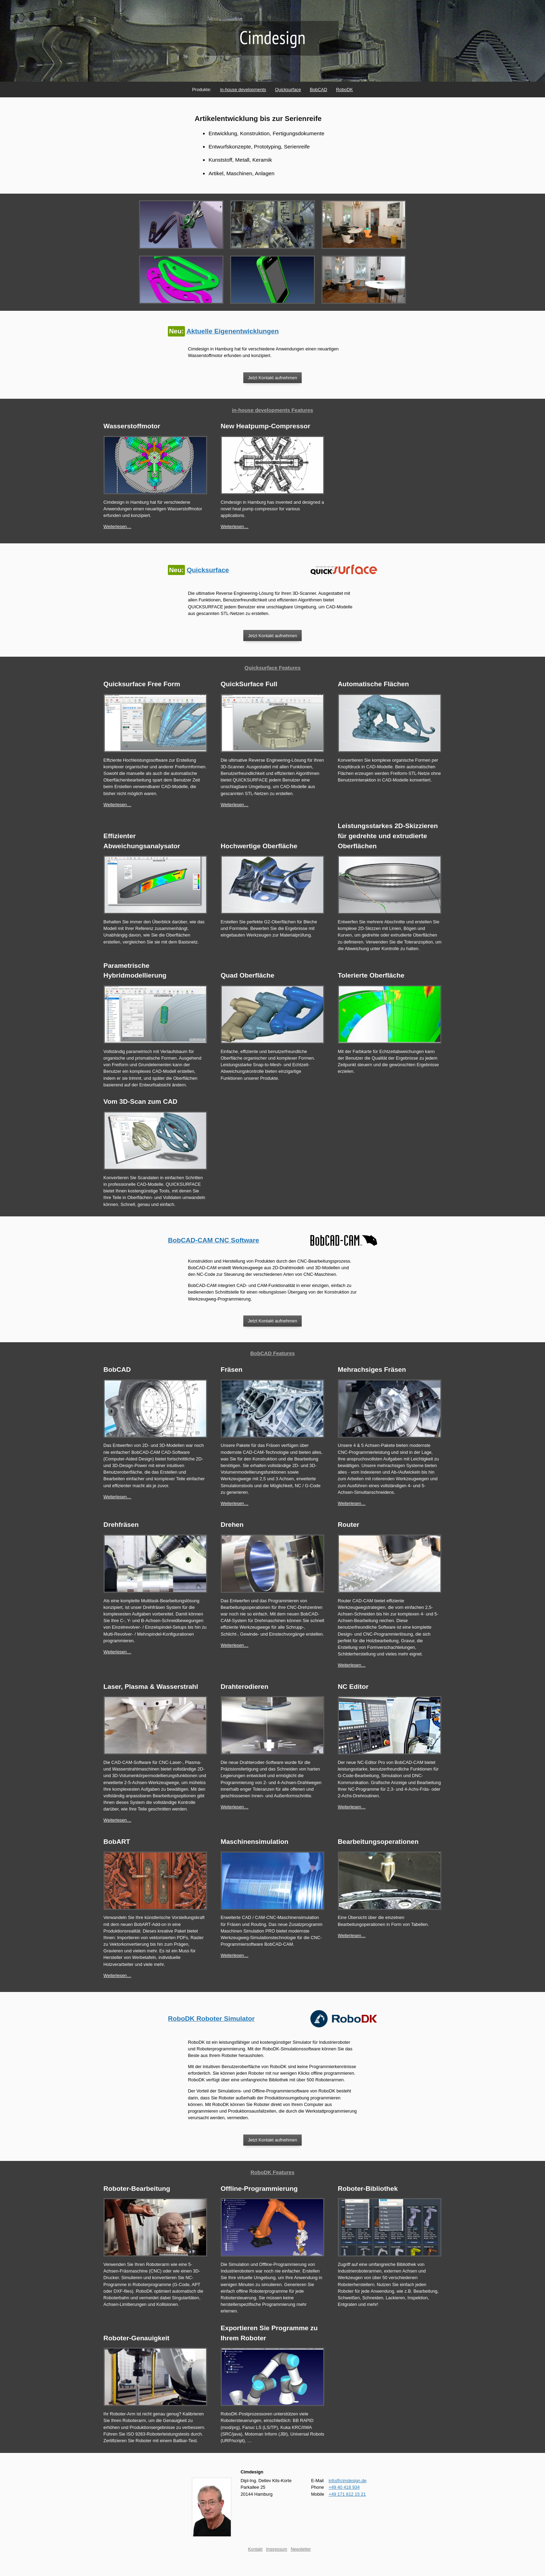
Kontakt (255, 2549)
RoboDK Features (272, 2172)
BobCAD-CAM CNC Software (213, 1240)
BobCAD (318, 89)
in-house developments (243, 89)
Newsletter (301, 2549)
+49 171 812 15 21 (347, 2494)
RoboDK (344, 89)
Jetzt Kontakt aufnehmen (272, 377)
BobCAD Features (272, 1353)
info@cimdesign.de (347, 2480)
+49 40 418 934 (343, 2487)
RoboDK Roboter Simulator (211, 2018)
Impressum (276, 2549)
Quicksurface (288, 89)
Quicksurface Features (272, 668)
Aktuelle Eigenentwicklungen (232, 331)
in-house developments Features (272, 410)
